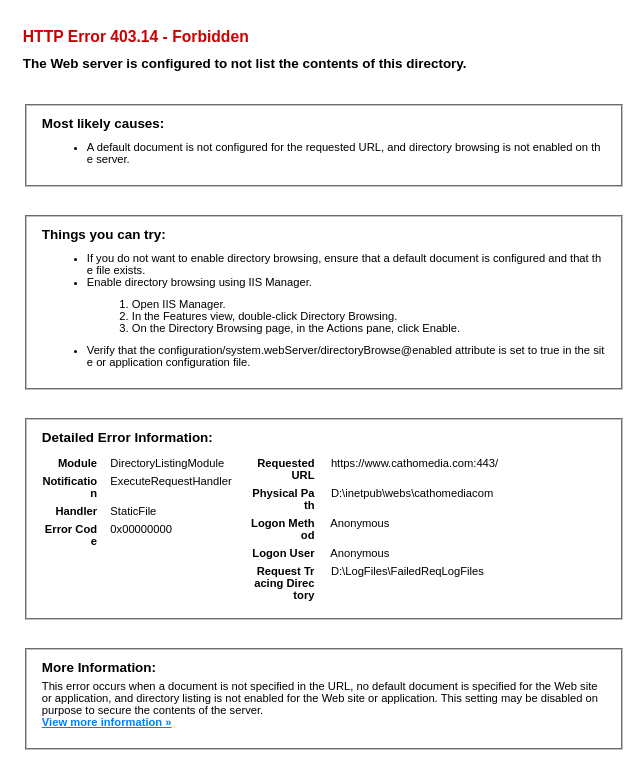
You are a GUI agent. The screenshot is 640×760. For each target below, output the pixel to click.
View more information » (107, 722)
